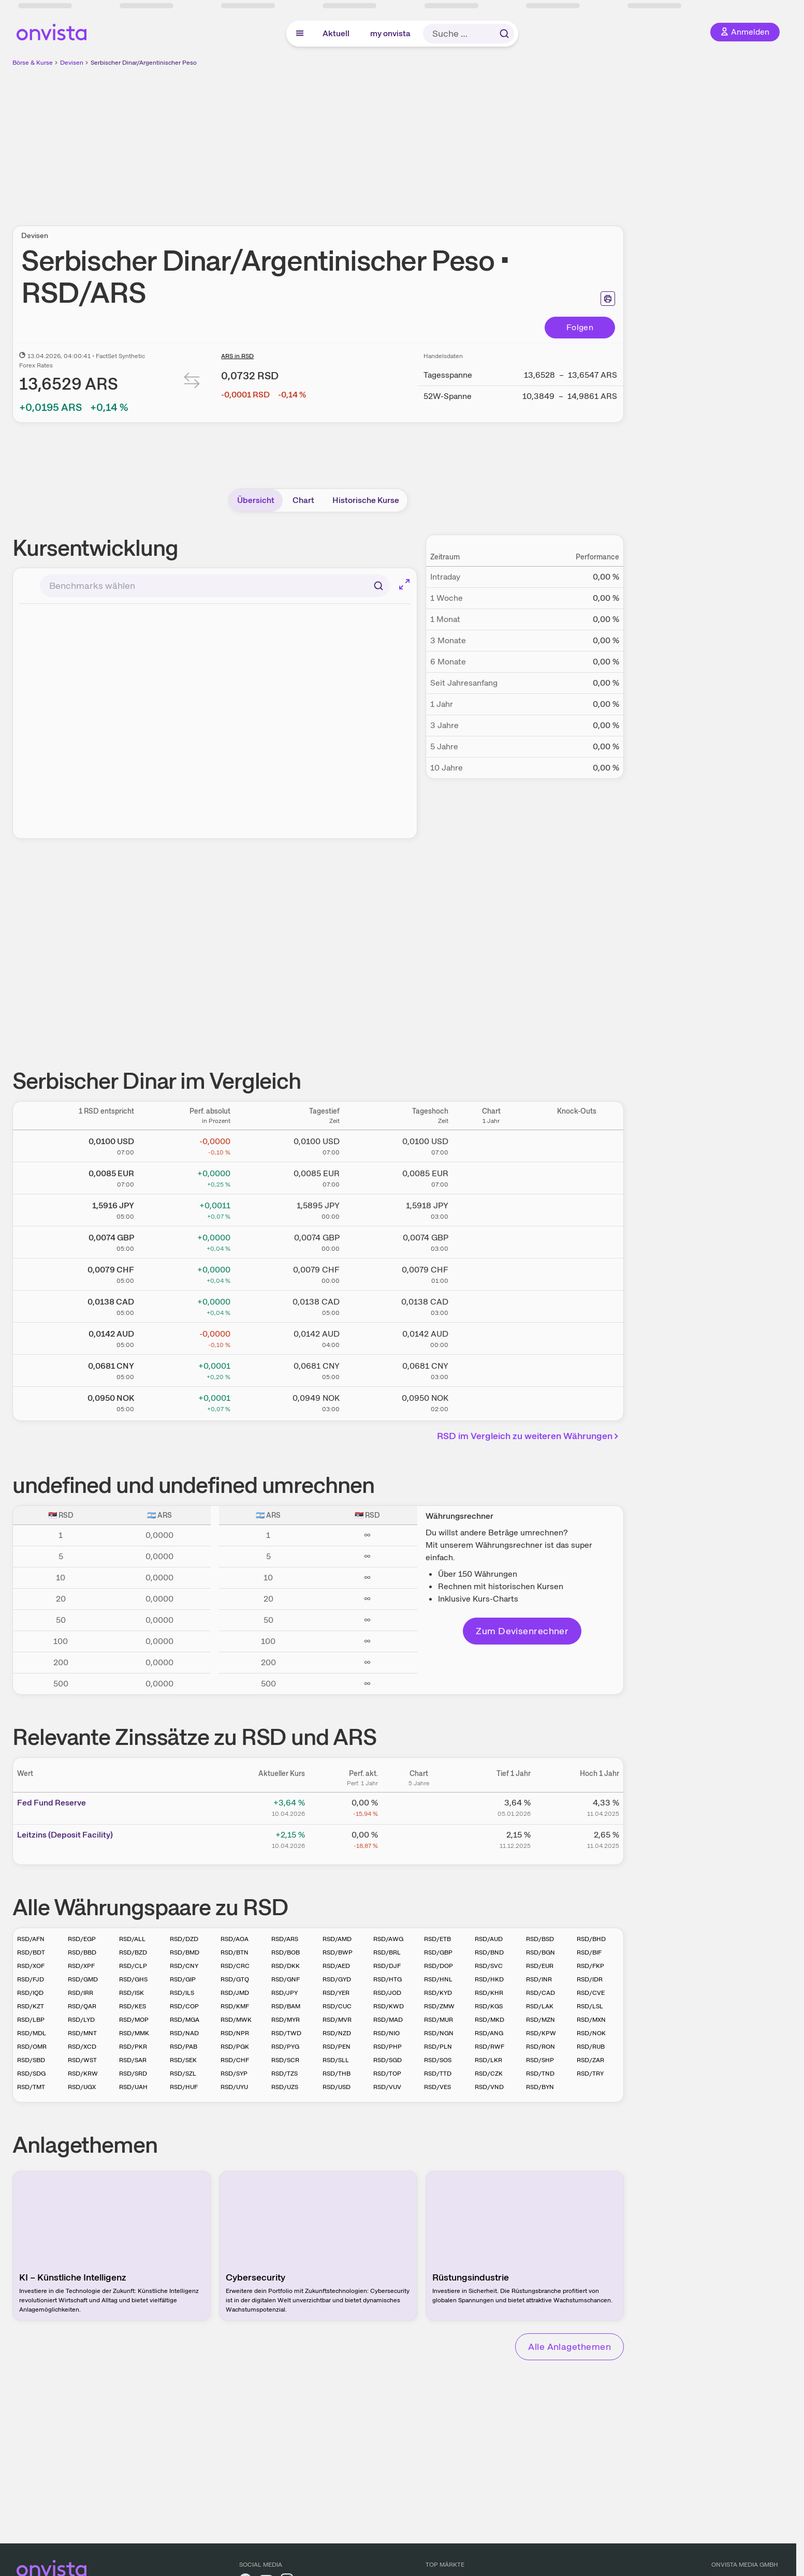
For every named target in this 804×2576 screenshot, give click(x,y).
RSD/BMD (184, 1952)
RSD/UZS (284, 2087)
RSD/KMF (235, 2006)
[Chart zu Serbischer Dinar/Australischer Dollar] (491, 1336)
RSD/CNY (184, 1966)
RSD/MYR (285, 2020)
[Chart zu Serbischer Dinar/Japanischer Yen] (491, 1208)
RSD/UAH (133, 2087)
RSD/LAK (539, 2006)
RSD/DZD (184, 1939)
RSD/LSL (590, 2006)
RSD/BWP (338, 1952)
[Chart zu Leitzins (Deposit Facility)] (418, 1838)
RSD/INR (539, 1979)
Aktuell (336, 33)
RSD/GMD (83, 1979)
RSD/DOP (438, 1966)
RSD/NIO (386, 2033)
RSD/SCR (285, 2060)
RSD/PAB (183, 2046)
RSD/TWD (286, 2033)
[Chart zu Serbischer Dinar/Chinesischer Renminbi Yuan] (491, 1369)
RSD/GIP (183, 1979)
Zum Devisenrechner (522, 1631)
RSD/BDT (31, 1952)
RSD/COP (184, 2006)
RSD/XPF (81, 1966)
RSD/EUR (539, 1966)
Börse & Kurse (32, 62)
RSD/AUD (489, 1939)
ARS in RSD (237, 356)
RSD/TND (540, 2073)
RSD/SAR (133, 2060)
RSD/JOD (387, 1993)
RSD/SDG (31, 2073)
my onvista (390, 33)
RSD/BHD (591, 1939)
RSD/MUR (438, 2020)
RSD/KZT (30, 2006)
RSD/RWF (489, 2046)
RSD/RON (540, 2046)
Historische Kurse (365, 500)
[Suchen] (378, 585)
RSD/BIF (589, 1952)
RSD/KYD (438, 1993)
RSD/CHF (235, 2060)
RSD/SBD (31, 2060)
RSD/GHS (133, 1979)
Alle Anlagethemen (569, 2346)
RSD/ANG (489, 2033)
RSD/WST (82, 2060)
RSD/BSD (540, 1939)
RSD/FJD (30, 1979)
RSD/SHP (540, 2060)
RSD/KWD (388, 2006)
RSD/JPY (284, 1993)
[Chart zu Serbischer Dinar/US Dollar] (491, 1144)
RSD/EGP (82, 1939)
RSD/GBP (438, 1952)
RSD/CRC (235, 1966)
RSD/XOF (31, 1966)
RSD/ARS (284, 1939)
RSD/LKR (488, 2060)
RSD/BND (489, 1952)
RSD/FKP (590, 1966)
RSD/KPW (541, 2033)
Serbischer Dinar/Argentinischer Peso (144, 62)
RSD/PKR (133, 2046)
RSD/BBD (82, 1952)
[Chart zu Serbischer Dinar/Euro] (491, 1176)
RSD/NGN (439, 2033)
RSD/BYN (540, 2087)
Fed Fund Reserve (51, 1802)
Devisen (71, 62)
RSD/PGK (235, 2046)
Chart (303, 500)
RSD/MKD (489, 2020)
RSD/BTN (234, 1952)
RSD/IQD (30, 1993)
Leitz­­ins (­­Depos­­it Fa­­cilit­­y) (65, 1834)
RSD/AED (336, 1966)
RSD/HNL (438, 1979)
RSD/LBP (31, 2020)
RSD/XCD (82, 2046)
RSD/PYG (285, 2046)
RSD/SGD (387, 2060)
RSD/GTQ (235, 1979)
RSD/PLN (438, 2046)
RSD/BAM (285, 2006)
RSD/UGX (82, 2087)
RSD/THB (336, 2073)
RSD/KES (132, 2006)
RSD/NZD (337, 2033)
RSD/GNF (285, 1979)
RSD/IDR (590, 1979)
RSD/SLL (336, 2060)
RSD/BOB (285, 1952)
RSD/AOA (234, 1939)
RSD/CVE (591, 1993)
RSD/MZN (540, 2020)
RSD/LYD (81, 2020)
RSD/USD (336, 2087)
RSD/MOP (134, 2020)
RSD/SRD (133, 2073)
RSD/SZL (183, 2073)
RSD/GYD (337, 1979)
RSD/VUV (387, 2087)
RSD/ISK (131, 1993)
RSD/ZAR (590, 2060)
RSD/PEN (336, 2046)
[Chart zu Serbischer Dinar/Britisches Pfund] (491, 1240)
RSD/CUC (337, 2006)
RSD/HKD (489, 1979)
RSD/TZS (284, 2073)
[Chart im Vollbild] (404, 584)
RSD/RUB (591, 2046)
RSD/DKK (285, 1966)
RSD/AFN (31, 1939)
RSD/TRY (590, 2073)
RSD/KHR (489, 1993)
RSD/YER (336, 1993)
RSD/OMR (32, 2046)
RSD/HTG (387, 1979)
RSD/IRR (80, 1993)
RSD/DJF (387, 1966)
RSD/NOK (591, 2033)
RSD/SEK (183, 2060)
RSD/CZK (489, 2073)
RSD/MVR (337, 2020)
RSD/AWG (388, 1939)
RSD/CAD (540, 1993)
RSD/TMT (31, 2087)
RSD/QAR (82, 2006)
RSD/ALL (132, 1939)
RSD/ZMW (439, 2006)
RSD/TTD (437, 2073)
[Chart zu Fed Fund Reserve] (418, 1806)
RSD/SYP (234, 2073)
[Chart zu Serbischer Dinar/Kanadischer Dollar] (491, 1304)
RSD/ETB (437, 1939)
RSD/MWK (236, 2020)
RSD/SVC (489, 1966)
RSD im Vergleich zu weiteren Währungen (529, 1436)
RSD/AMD (337, 1939)
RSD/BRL (387, 1952)
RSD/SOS (437, 2060)
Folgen (579, 327)
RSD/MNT (82, 2033)
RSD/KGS (489, 2006)
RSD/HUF (184, 2087)
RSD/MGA (184, 2020)
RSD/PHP (387, 2046)
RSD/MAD (388, 2020)
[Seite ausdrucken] (608, 298)
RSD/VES (437, 2087)
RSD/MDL (31, 2033)
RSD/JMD (235, 1993)
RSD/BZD (133, 1952)
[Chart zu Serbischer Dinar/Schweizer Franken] (491, 1272)
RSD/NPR (235, 2033)
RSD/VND (489, 2087)
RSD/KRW (83, 2073)
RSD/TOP (387, 2073)
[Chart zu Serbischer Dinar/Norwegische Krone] (491, 1401)
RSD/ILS (182, 1993)
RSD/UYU (234, 2087)
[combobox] (215, 585)
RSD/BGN (540, 1952)
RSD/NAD (184, 2033)
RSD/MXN (591, 2020)
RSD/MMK (134, 2033)
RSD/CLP (133, 1966)
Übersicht (255, 500)
